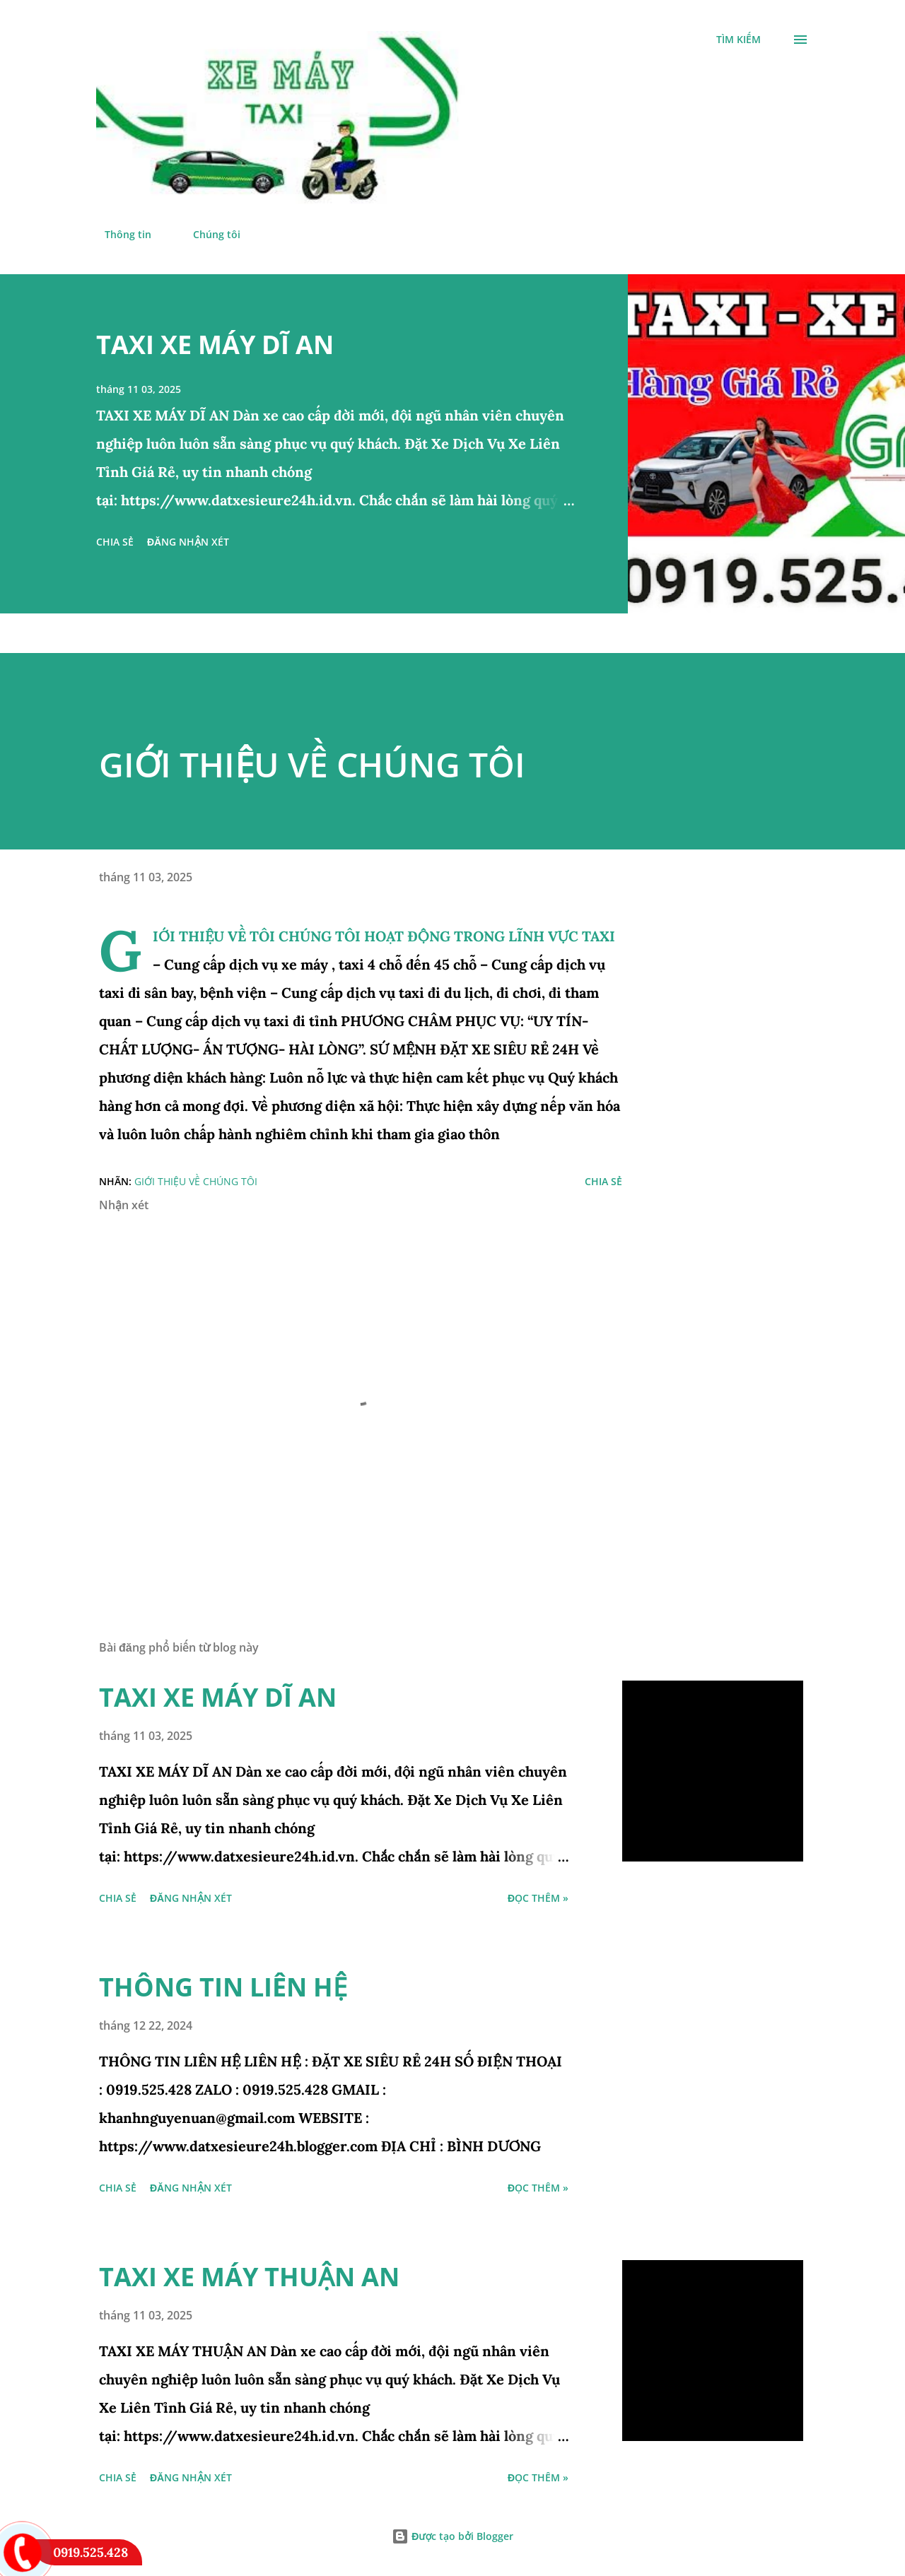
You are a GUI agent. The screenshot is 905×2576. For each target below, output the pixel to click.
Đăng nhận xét (188, 541)
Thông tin (119, 234)
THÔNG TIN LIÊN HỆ (223, 1987)
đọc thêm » (538, 1898)
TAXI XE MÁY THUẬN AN (249, 2276)
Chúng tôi (208, 234)
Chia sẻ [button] (115, 541)
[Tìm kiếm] (738, 39)
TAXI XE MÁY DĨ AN (215, 344)
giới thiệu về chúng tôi (195, 1181)
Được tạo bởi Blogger (452, 2536)
